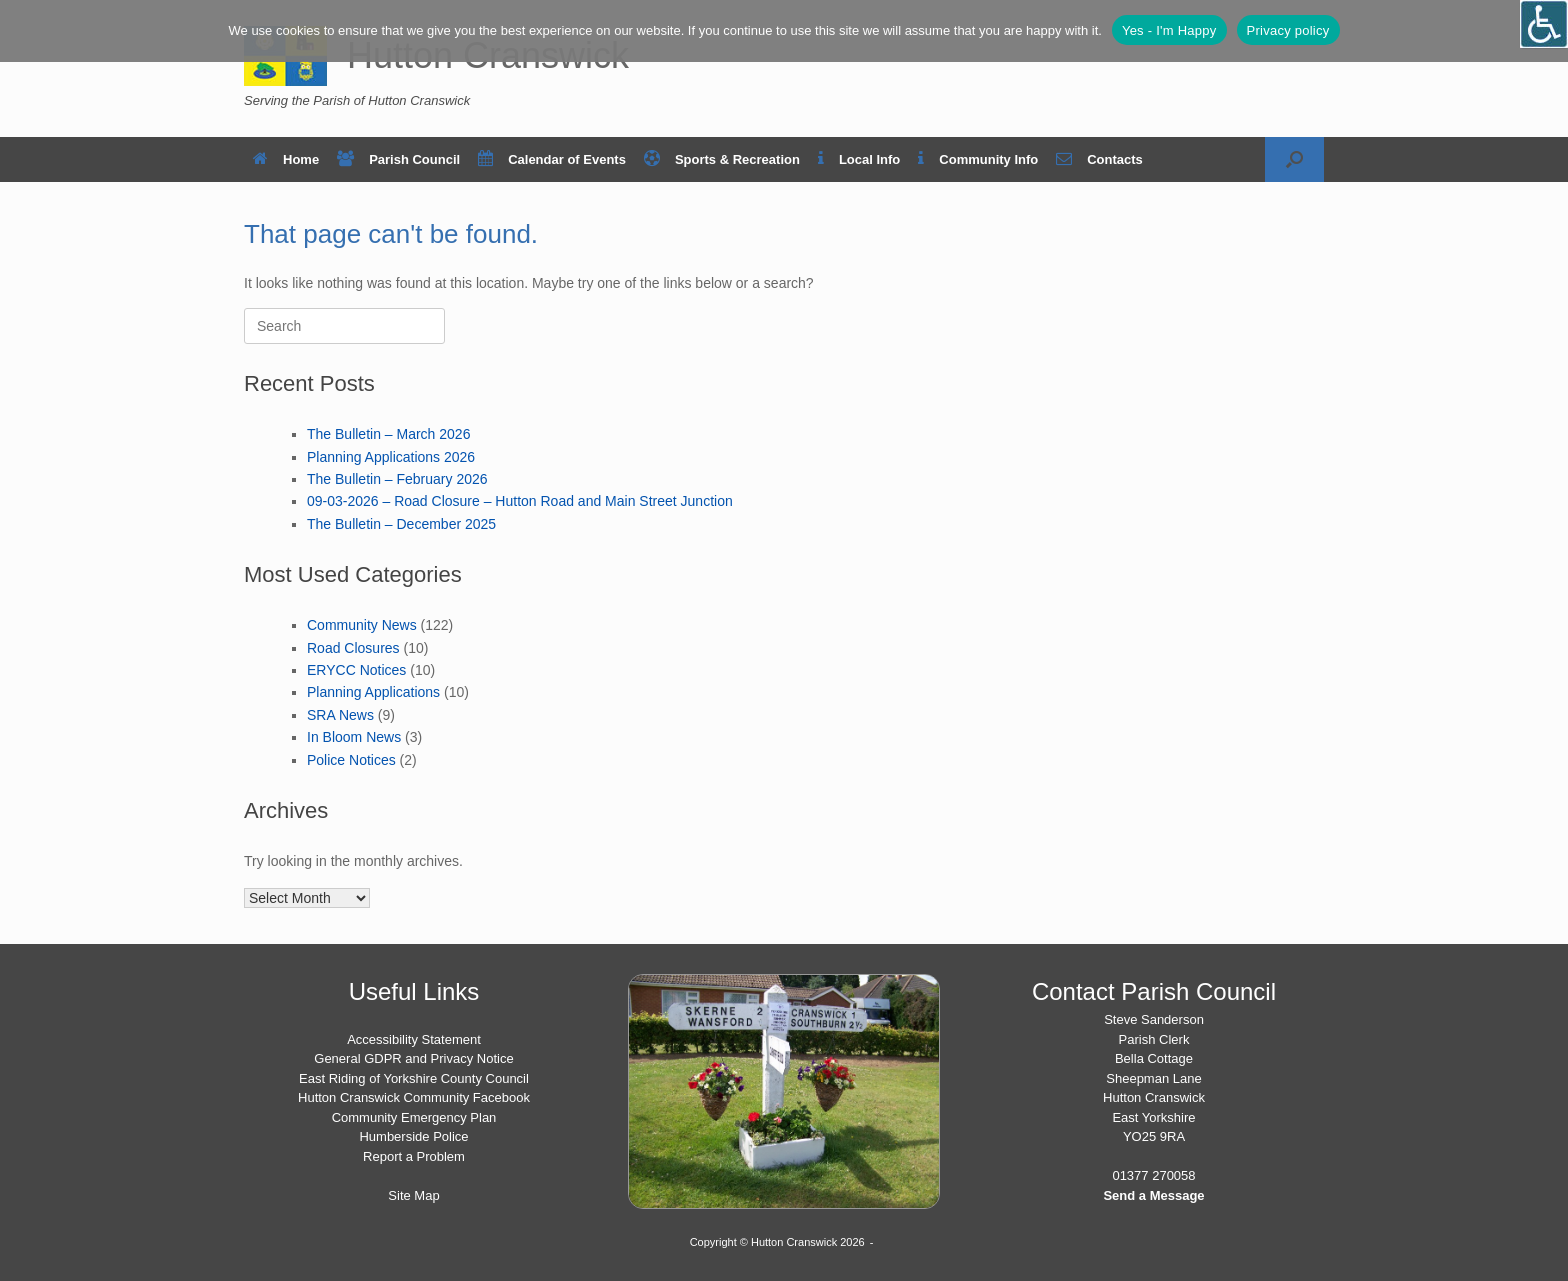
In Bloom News (354, 737)
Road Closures (353, 648)
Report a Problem (414, 1156)
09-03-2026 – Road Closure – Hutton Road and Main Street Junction (520, 501)
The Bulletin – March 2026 (388, 434)
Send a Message (1153, 1195)
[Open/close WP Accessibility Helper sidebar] (1544, 24)
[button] (1294, 159)
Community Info (978, 159)
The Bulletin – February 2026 (397, 479)
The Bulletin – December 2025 (401, 524)
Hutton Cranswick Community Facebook (414, 1097)
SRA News (340, 715)
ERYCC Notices (356, 670)
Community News (362, 625)
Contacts (1099, 159)
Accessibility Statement (414, 1039)
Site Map (413, 1195)
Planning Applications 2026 (391, 457)
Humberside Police (413, 1136)
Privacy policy (1288, 30)
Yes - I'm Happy (1169, 30)
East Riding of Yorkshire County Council (414, 1078)
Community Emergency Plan (414, 1117)
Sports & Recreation (722, 159)
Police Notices (351, 760)
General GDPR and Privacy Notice (413, 1058)
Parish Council (398, 159)
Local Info (859, 159)
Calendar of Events (552, 159)
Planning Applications (373, 692)
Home (286, 159)
